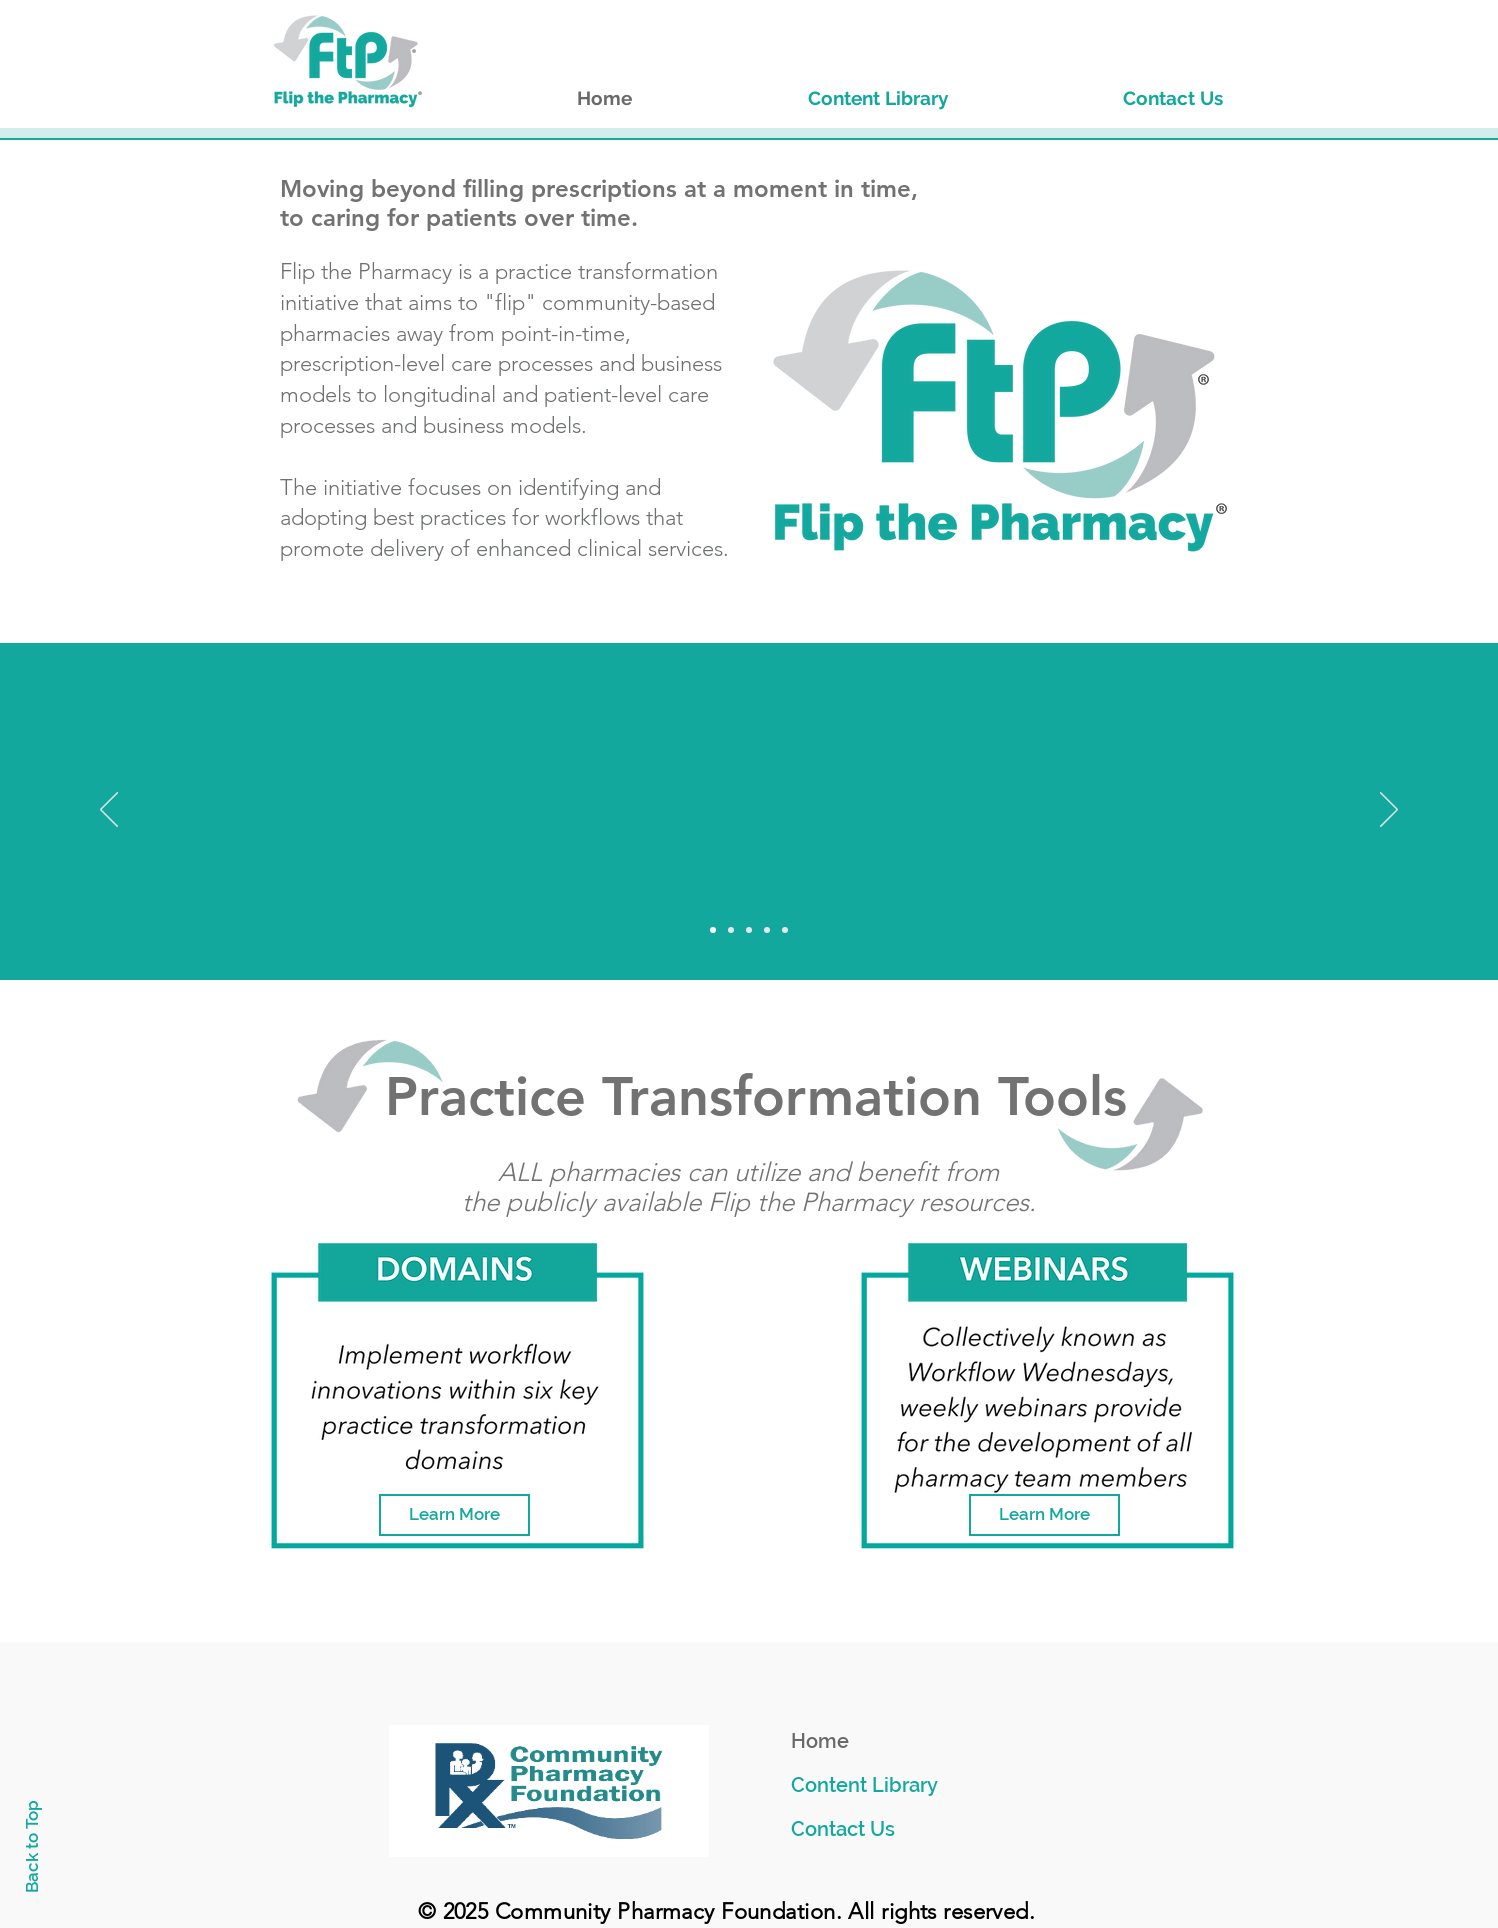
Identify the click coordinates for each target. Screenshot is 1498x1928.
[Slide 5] (785, 930)
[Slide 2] (731, 930)
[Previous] (109, 811)
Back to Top (32, 1846)
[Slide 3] (749, 930)
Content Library (864, 1785)
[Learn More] (454, 1515)
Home (820, 1741)
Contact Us (843, 1829)
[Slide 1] (713, 930)
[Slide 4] (767, 930)
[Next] (1389, 811)
